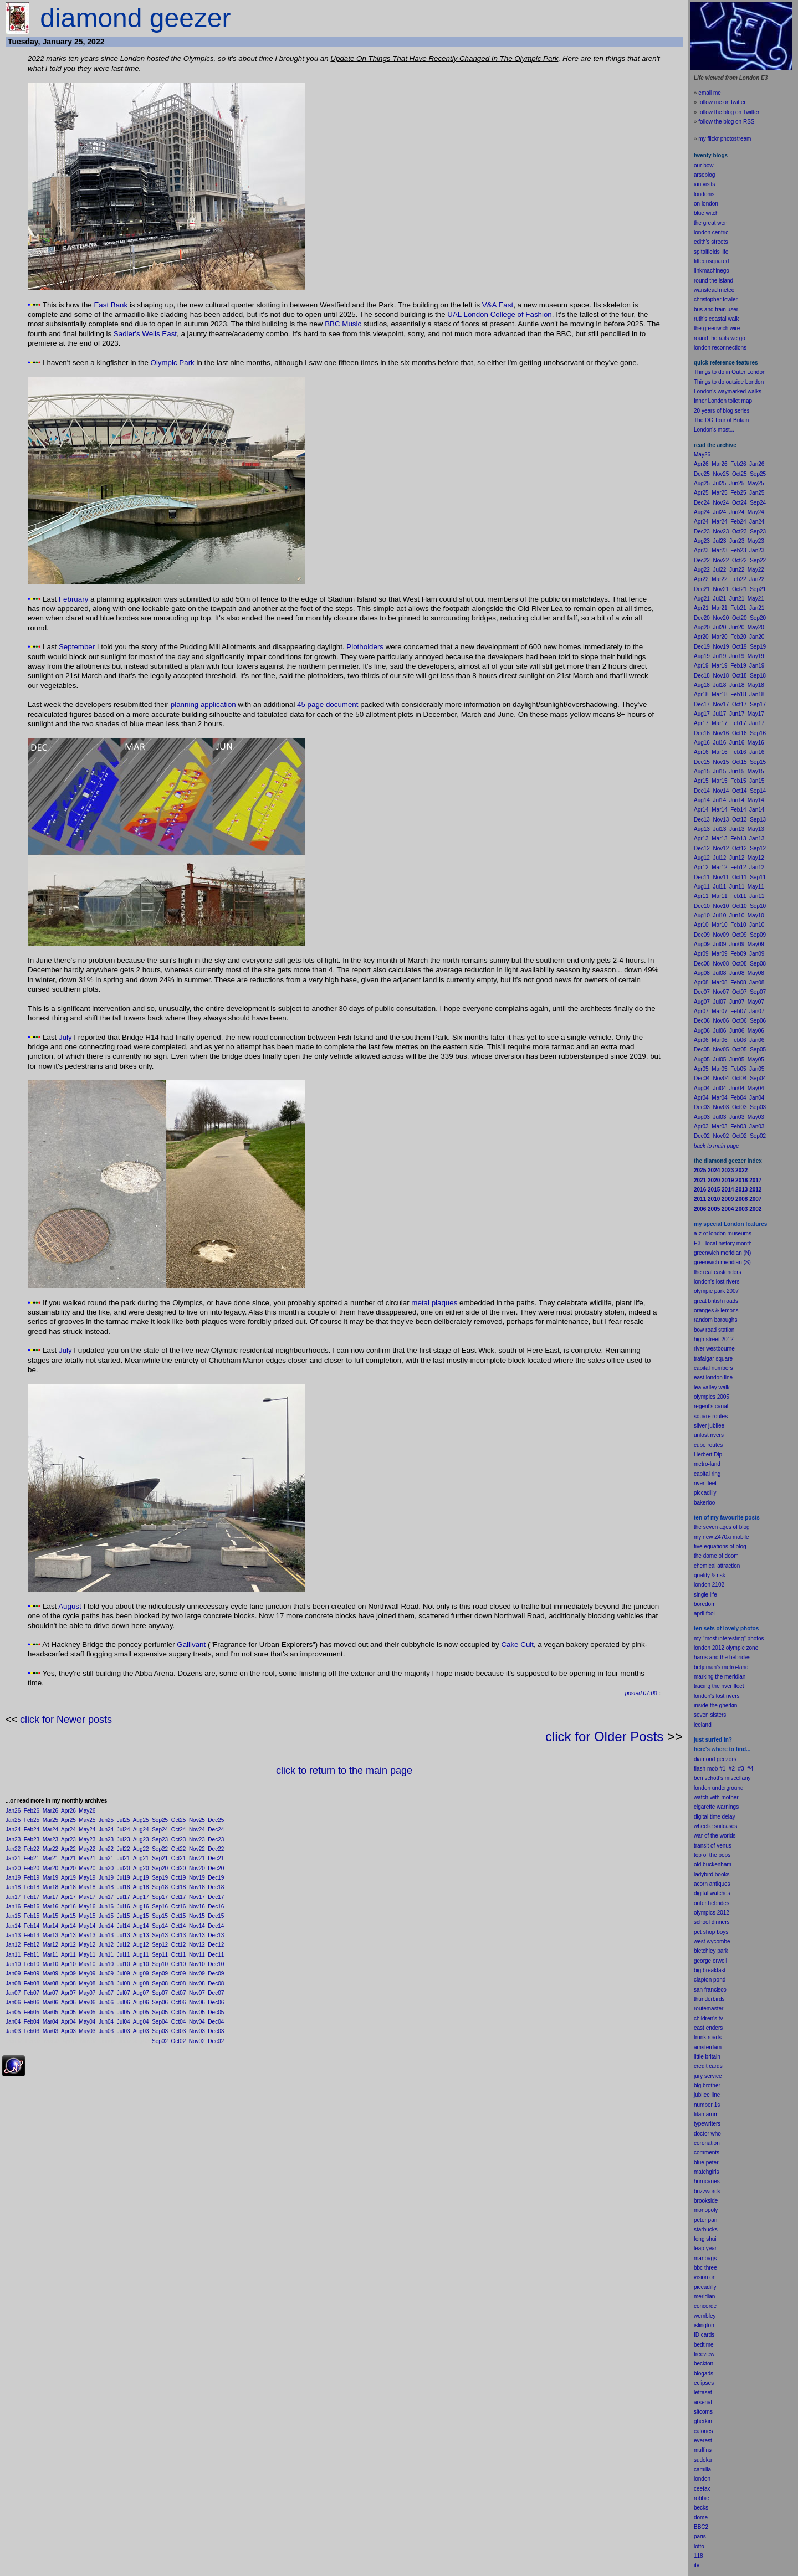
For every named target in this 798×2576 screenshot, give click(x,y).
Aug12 (141, 1945)
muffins (703, 2450)
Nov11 (197, 1955)
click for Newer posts (66, 1719)
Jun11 (106, 1955)
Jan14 (13, 1926)
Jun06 (106, 2002)
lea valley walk (711, 1387)
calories (703, 2431)
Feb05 (31, 2012)
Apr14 (68, 1926)
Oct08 (178, 1983)
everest (703, 2441)
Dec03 (216, 2031)
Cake (509, 1644)
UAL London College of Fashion (499, 314)
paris (700, 2536)
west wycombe (712, 1941)
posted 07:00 (641, 1693)
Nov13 (197, 1935)
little (699, 2057)
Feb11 (31, 1955)
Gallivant (191, 1644)
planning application (203, 704)
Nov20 (197, 1868)
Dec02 (216, 2041)
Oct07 (178, 1993)
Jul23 (123, 1839)
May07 (87, 1993)
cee (698, 2489)
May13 (87, 1935)
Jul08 (123, 1983)
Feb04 (31, 2022)
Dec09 (216, 1974)
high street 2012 (714, 1339)
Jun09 (106, 1974)
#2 (732, 1769)
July (65, 1037)
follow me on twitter (722, 102)
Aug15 (141, 1916)
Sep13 (160, 1935)
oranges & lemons (716, 1310)
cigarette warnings (716, 1807)
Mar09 (50, 1974)
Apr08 (68, 1983)
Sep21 (160, 1858)
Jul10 (123, 1964)
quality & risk (709, 1575)
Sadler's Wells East (145, 334)
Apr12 (68, 1945)
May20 (87, 1868)
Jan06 (13, 2002)
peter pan (705, 2220)
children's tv (708, 2018)
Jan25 (13, 1820)
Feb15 (31, 1916)
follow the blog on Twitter (728, 112)
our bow (704, 165)
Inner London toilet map (723, 401)
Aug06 (141, 2002)
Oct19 (178, 1878)
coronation (707, 2143)
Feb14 (31, 1926)
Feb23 (31, 1839)
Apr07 (68, 1993)
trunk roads (708, 2037)
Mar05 (50, 2012)
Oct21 (178, 1858)
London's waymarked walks (727, 391)
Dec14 (216, 1926)
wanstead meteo (714, 290)
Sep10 (160, 1964)
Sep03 (160, 2031)
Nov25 (197, 1820)
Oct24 (178, 1829)
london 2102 (709, 1585)
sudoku (703, 2460)
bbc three (705, 2268)
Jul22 (123, 1849)
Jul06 (123, 2002)
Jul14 (123, 1926)
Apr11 (68, 1955)
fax (706, 2489)
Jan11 (13, 1955)
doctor (701, 2134)
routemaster (708, 2008)
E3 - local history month (723, 1243)
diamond (704, 1759)
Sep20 (160, 1868)
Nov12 (197, 1945)
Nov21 (197, 1858)
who (716, 2134)
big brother (707, 2085)
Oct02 (178, 2041)
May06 (87, 2002)
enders (714, 2028)
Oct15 (178, 1916)
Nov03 (197, 2031)
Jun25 (106, 1820)
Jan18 (13, 1887)
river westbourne (714, 1349)
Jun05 (106, 2012)
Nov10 (197, 1964)
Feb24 (31, 1829)
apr (698, 1613)
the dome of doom (716, 1556)
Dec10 (216, 1964)
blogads (703, 2373)
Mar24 (50, 1829)
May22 (87, 1849)
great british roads (716, 1301)
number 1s (707, 2105)
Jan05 (13, 2012)
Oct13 (178, 1935)
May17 (87, 1897)
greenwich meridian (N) (722, 1253)
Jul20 (123, 1868)
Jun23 (106, 1839)
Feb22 (31, 1849)
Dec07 (216, 1993)
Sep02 (160, 2041)
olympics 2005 (711, 1397)
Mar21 (50, 1858)
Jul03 (123, 2031)
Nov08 (197, 1983)
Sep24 (160, 1829)
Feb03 (31, 2031)
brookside (706, 2201)
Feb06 (31, 2002)
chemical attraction (717, 1566)
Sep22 (160, 1849)
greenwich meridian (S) (722, 1262)
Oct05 (178, 2012)
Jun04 (106, 2022)
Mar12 (50, 1945)
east (699, 2028)
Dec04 (216, 2022)
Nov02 (197, 2041)
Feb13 (31, 1935)
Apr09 (68, 1974)
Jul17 (123, 1897)
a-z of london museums (722, 1233)
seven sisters (710, 1715)
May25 (87, 1820)
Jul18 (123, 1887)
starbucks (706, 2229)
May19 (87, 1878)
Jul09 (123, 1974)
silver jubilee (709, 1426)
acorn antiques (712, 1884)
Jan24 (13, 1829)
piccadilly (705, 1493)
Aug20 (141, 1868)
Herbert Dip (708, 1454)
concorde (705, 2306)
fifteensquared (711, 261)
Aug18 (141, 1887)
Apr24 (68, 1829)
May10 (87, 1964)
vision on (704, 2277)
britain (712, 2057)
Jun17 (106, 1897)
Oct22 (178, 1849)
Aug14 (141, 1926)
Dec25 (216, 1820)
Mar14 (50, 1926)
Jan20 (13, 1868)
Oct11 (178, 1955)
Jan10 (13, 1964)
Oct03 (178, 2031)
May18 (87, 1887)
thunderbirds (709, 1999)
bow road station (714, 1330)
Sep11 (160, 1955)
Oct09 (178, 1974)
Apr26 (68, 1811)
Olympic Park (173, 362)
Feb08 (31, 1983)
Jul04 (123, 2022)
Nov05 (197, 2012)
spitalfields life (711, 252)
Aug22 (141, 1849)
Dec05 (216, 2012)
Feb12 (31, 1945)
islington (704, 2325)
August (69, 1606)
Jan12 (13, 1945)
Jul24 (123, 1829)
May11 (87, 1955)
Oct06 (178, 2002)
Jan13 (13, 1935)
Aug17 (141, 1897)
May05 (87, 2012)
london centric (711, 232)
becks (701, 2508)
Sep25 (160, 1820)
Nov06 (197, 2002)
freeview (704, 2354)
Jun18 (106, 1887)
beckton (703, 2364)
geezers (726, 1759)
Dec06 (216, 2002)
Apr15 (68, 1916)
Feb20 (31, 1868)
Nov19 (197, 1878)
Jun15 (106, 1916)
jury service (708, 2076)
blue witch (706, 213)
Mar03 (50, 2031)
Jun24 (106, 1829)
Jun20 (106, 1868)
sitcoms (703, 2412)
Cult (527, 1644)
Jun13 (106, 1935)
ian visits (704, 184)
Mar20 (50, 1868)
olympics (704, 1913)
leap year (705, 2248)
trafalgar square (713, 1359)
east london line (713, 1377)
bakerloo (704, 1503)
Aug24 (141, 1829)
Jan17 (13, 1897)
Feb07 (31, 1993)
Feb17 (31, 1897)
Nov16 (197, 1906)
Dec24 (216, 1829)
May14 (87, 1926)
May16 (87, 1906)
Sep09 (160, 1974)
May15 (87, 1916)
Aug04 (141, 2022)
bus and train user (716, 309)
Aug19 (141, 1878)
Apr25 (68, 1820)
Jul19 (123, 1878)
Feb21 (31, 1858)
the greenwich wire (717, 328)
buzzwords (707, 2191)
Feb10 (31, 1964)
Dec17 (216, 1897)
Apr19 (68, 1878)
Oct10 (178, 1964)
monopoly (706, 2210)
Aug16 (141, 1906)
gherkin (703, 2421)
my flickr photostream (724, 139)
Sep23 (160, 1839)
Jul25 (123, 1820)
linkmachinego (711, 271)
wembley (704, 2316)
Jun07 (106, 1993)
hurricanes (707, 2181)
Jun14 (106, 1926)
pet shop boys (711, 1932)
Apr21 (68, 1858)
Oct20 (178, 1868)
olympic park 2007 (716, 1291)
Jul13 (123, 1935)
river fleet (705, 1483)
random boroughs (715, 1320)
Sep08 (160, 1983)
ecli (698, 2383)
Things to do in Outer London (730, 372)
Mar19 (50, 1878)
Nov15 (197, 1916)
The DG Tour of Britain (721, 420)
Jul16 (123, 1906)
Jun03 (106, 2031)
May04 (87, 2022)
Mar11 (50, 1955)
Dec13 (216, 1935)
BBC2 (701, 2527)
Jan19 (13, 1878)
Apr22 (68, 1849)
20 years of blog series (722, 411)
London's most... (714, 430)
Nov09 (197, 1974)
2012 (723, 1913)
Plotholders (364, 647)
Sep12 (160, 1945)
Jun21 (106, 1858)
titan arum (706, 2114)
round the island (713, 281)
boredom (704, 1604)
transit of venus (713, 1846)
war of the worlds (715, 1836)
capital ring (707, 1474)
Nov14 (197, 1926)
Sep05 (160, 2012)
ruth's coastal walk (716, 319)
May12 (87, 1945)
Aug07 (141, 1993)
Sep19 (160, 1878)
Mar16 (50, 1906)
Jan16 (13, 1906)
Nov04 (197, 2022)
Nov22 (197, 1849)
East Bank (110, 305)
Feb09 (31, 1974)
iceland (703, 1725)
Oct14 (178, 1926)
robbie (701, 2498)
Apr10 (68, 1964)
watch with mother (716, 1797)
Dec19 (216, 1878)
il (703, 1613)
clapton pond (709, 1980)
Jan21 (13, 1858)
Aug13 (141, 1935)
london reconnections (720, 348)
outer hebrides (711, 1903)
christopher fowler (716, 299)
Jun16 (106, 1906)
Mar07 (50, 1993)
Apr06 (68, 2002)
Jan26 (13, 1811)
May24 (87, 1829)
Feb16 (31, 1906)
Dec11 (216, 1955)
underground (728, 1788)
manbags (705, 2258)
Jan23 (13, 1839)
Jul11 (123, 1955)
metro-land (707, 1464)
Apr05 (68, 2012)
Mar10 (50, 1964)
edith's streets (711, 242)
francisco (715, 1990)
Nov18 (197, 1887)
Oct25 (178, 1820)
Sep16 (160, 1906)
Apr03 (68, 2031)
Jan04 (13, 2022)
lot (697, 2546)
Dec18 (216, 1887)
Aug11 (141, 1955)
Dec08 (216, 1983)
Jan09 (13, 1974)
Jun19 (106, 1878)
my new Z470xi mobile (721, 1537)
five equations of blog (720, 1546)
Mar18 (50, 1887)
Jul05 (123, 2012)
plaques (445, 1303)
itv (696, 2565)
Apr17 (68, 1897)
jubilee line (707, 2095)
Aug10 (141, 1964)
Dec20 (216, 1868)
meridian (734, 1677)
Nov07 (197, 1993)
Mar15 (50, 1916)
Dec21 (216, 1858)
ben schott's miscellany (722, 1778)
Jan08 (13, 1983)
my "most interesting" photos (729, 1638)
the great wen (711, 223)
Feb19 (31, 1878)
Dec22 (216, 1849)
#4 (750, 1769)
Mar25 (50, 1820)
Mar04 (50, 2022)
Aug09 (141, 1974)
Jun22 (106, 1849)
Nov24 (197, 1829)
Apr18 (68, 1887)
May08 (87, 1983)
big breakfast (709, 1970)
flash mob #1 (709, 1769)
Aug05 (141, 2012)
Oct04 (178, 2022)
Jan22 (13, 1849)
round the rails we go (719, 338)
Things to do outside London (729, 382)
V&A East (497, 305)
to (702, 2546)
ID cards (704, 2335)
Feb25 (31, 1820)
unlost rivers (709, 1435)
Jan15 (13, 1916)
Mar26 (50, 1811)
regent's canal (711, 1406)
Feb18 (31, 1887)
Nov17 (197, 1897)
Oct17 (178, 1897)
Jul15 (123, 1916)
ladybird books (711, 1874)
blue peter (706, 2162)
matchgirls (706, 2172)
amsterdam (708, 2047)
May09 (87, 1974)
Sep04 (160, 2022)
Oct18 (178, 1887)
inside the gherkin (715, 1705)
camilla (702, 2469)
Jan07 (13, 1993)
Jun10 (106, 1964)
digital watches (712, 1893)
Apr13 (68, 1935)
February (73, 599)
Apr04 (68, 2022)
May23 (87, 1839)
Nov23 (197, 1839)
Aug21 (141, 1858)
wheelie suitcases (715, 1826)
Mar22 (50, 1849)
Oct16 (178, 1906)
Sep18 (160, 1887)
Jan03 (13, 2031)
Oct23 (178, 1839)
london (702, 1788)
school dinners (711, 1922)
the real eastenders (717, 1272)
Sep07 (160, 1993)
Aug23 (141, 1839)
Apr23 (68, 1839)
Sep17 (160, 1897)
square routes (711, 1416)
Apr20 (68, 1868)
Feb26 (31, 1811)
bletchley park (711, 1951)
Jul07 (123, 1993)
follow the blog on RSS (726, 122)
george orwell (710, 1961)
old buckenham (713, 1864)
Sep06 (160, 2002)
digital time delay (714, 1817)
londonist (705, 194)
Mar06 (50, 2002)
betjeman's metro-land (721, 1667)
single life (705, 1595)
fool (710, 1613)
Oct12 (178, 1945)
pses (708, 2383)
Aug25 (141, 1820)
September (77, 647)
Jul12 (123, 1945)
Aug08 (141, 1983)
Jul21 (123, 1858)
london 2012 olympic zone (726, 1648)
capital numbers (713, 1368)
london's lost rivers (717, 1282)
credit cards (708, 2066)
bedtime (704, 2345)
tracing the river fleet (719, 1686)
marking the (708, 1677)
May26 (87, 1811)
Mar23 (50, 1839)
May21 (87, 1858)
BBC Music (343, 324)
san (698, 1990)
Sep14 (160, 1926)
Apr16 (68, 1906)
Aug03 (141, 2031)
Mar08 (50, 1983)
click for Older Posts (604, 1736)
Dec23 (216, 1839)
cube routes (708, 1445)
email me (709, 93)
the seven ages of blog (722, 1527)
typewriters (707, 2124)
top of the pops (712, 1855)
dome (701, 2518)
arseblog (704, 175)
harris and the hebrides (722, 1657)
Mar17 (50, 1897)
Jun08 (106, 1983)
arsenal (703, 2402)
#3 (741, 1769)
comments (706, 2152)
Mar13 (50, 1935)
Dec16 (216, 1906)
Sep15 (160, 1916)
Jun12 (106, 1945)
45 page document (327, 704)
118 (698, 2556)
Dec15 (216, 1916)
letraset (703, 2392)
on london (706, 204)
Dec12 (216, 1945)
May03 (87, 2031)
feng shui (705, 2239)
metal (420, 1303)
